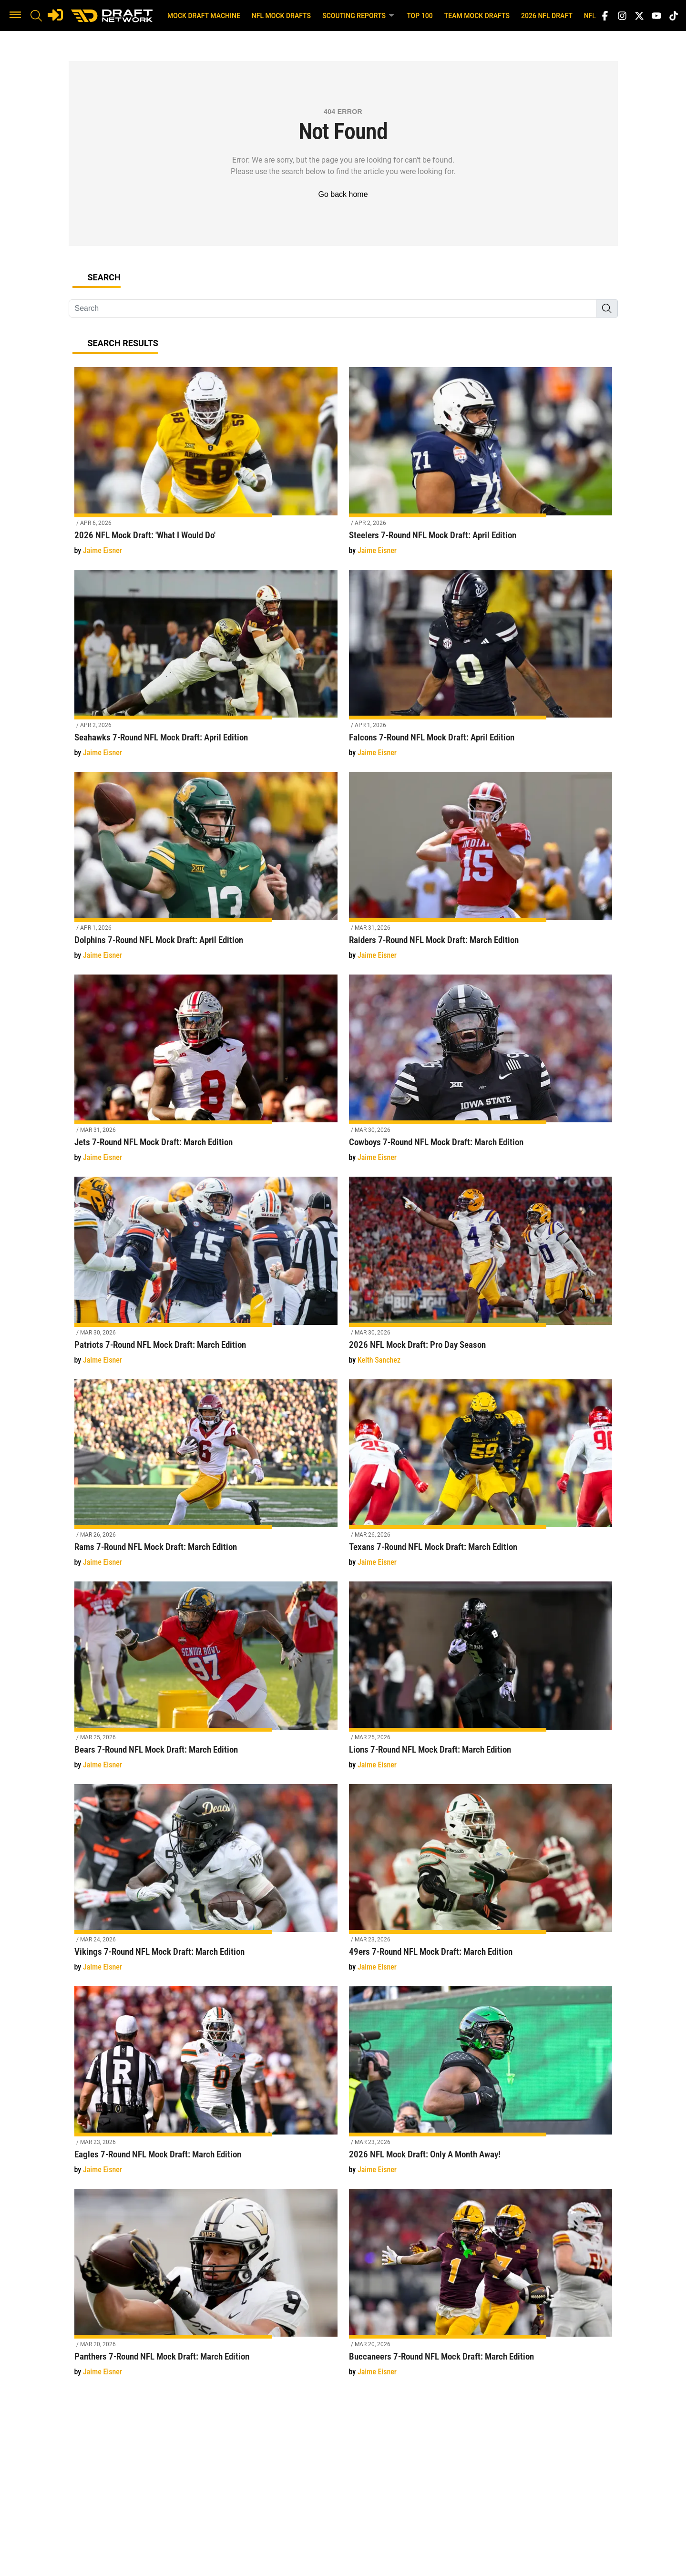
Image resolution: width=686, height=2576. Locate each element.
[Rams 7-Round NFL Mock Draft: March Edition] (206, 1478)
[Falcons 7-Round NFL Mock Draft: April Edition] (480, 669)
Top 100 (420, 16)
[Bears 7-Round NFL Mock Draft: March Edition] (206, 1680)
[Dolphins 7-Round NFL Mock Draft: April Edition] (206, 871)
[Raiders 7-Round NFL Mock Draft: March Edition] (480, 871)
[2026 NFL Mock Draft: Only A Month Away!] (480, 2085)
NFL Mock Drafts (281, 16)
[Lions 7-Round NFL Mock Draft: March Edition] (480, 1680)
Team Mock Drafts (477, 16)
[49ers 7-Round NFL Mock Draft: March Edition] (480, 1883)
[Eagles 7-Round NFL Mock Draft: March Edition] (206, 2085)
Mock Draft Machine (203, 16)
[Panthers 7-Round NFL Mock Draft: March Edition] (206, 2288)
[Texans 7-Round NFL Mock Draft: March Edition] (480, 1478)
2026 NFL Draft (547, 16)
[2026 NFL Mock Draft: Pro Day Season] (480, 1276)
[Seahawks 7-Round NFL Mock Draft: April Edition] (206, 669)
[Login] (55, 14)
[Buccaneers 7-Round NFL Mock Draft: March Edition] (480, 2288)
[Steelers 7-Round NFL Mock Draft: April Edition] (480, 466)
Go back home (343, 194)
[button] (15, 15)
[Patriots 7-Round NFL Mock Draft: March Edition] (206, 1276)
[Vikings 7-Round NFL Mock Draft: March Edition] (206, 1883)
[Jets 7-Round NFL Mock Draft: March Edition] (206, 1074)
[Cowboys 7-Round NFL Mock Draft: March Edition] (480, 1074)
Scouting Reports (358, 15)
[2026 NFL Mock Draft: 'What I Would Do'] (206, 466)
